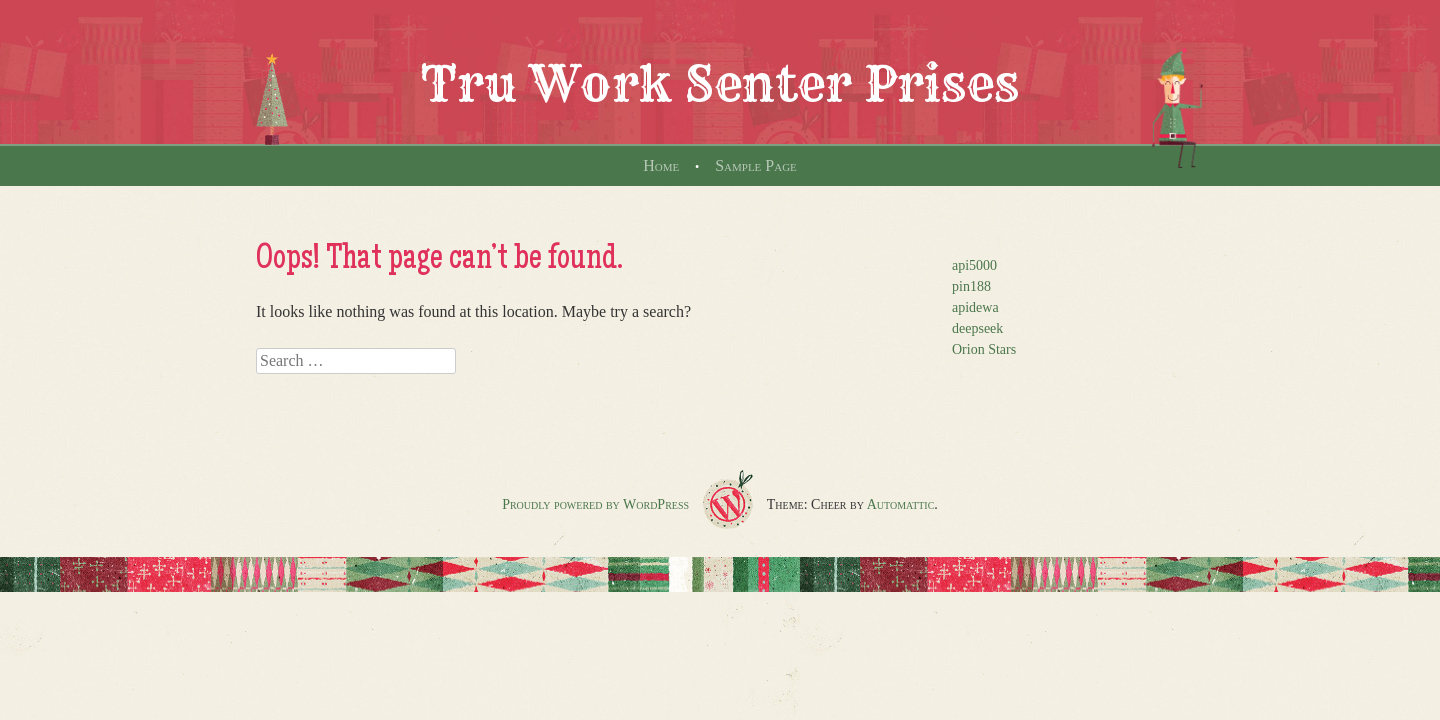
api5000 (974, 265)
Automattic (901, 504)
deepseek (977, 328)
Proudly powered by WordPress (595, 504)
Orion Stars (984, 349)
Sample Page (756, 165)
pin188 (971, 286)
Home (661, 165)
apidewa (975, 307)
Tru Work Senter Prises (720, 84)
